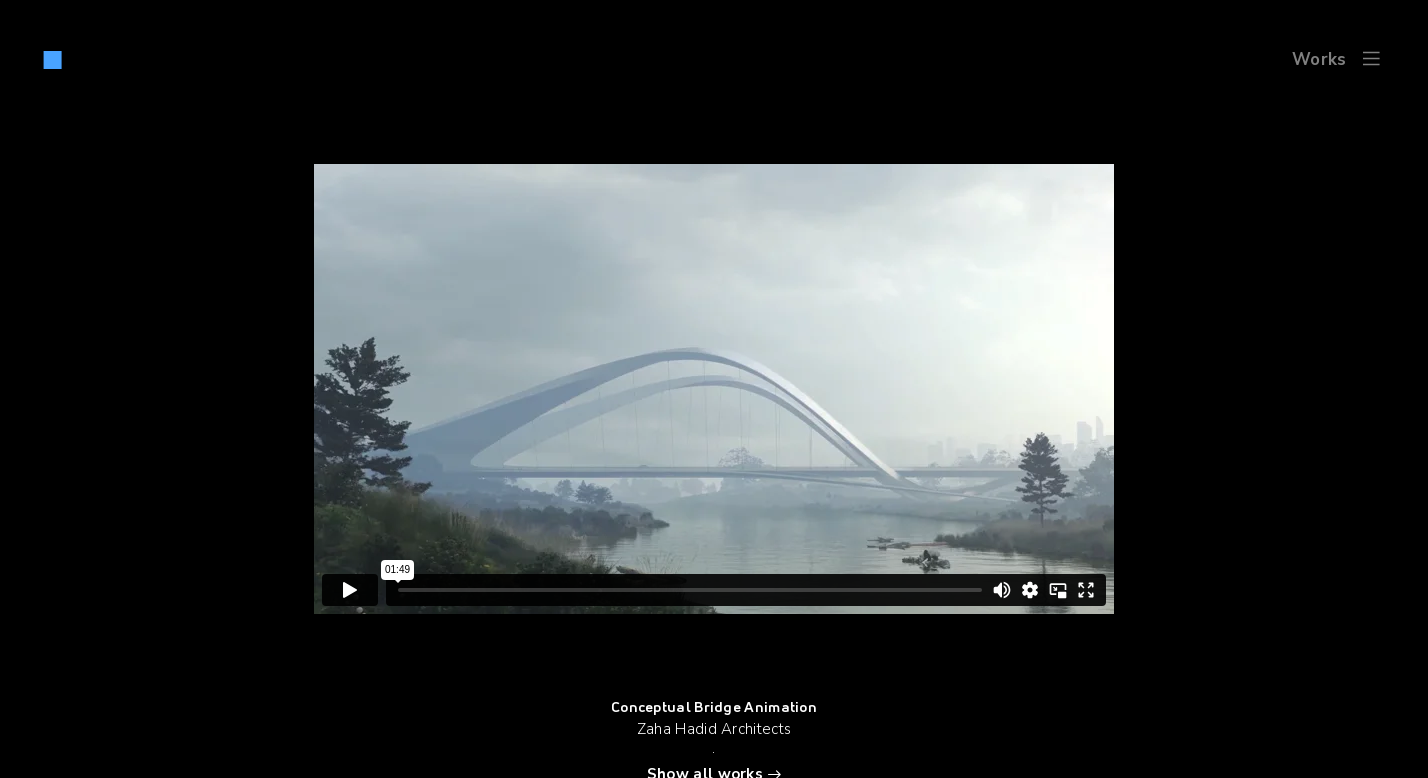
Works (1319, 59)
